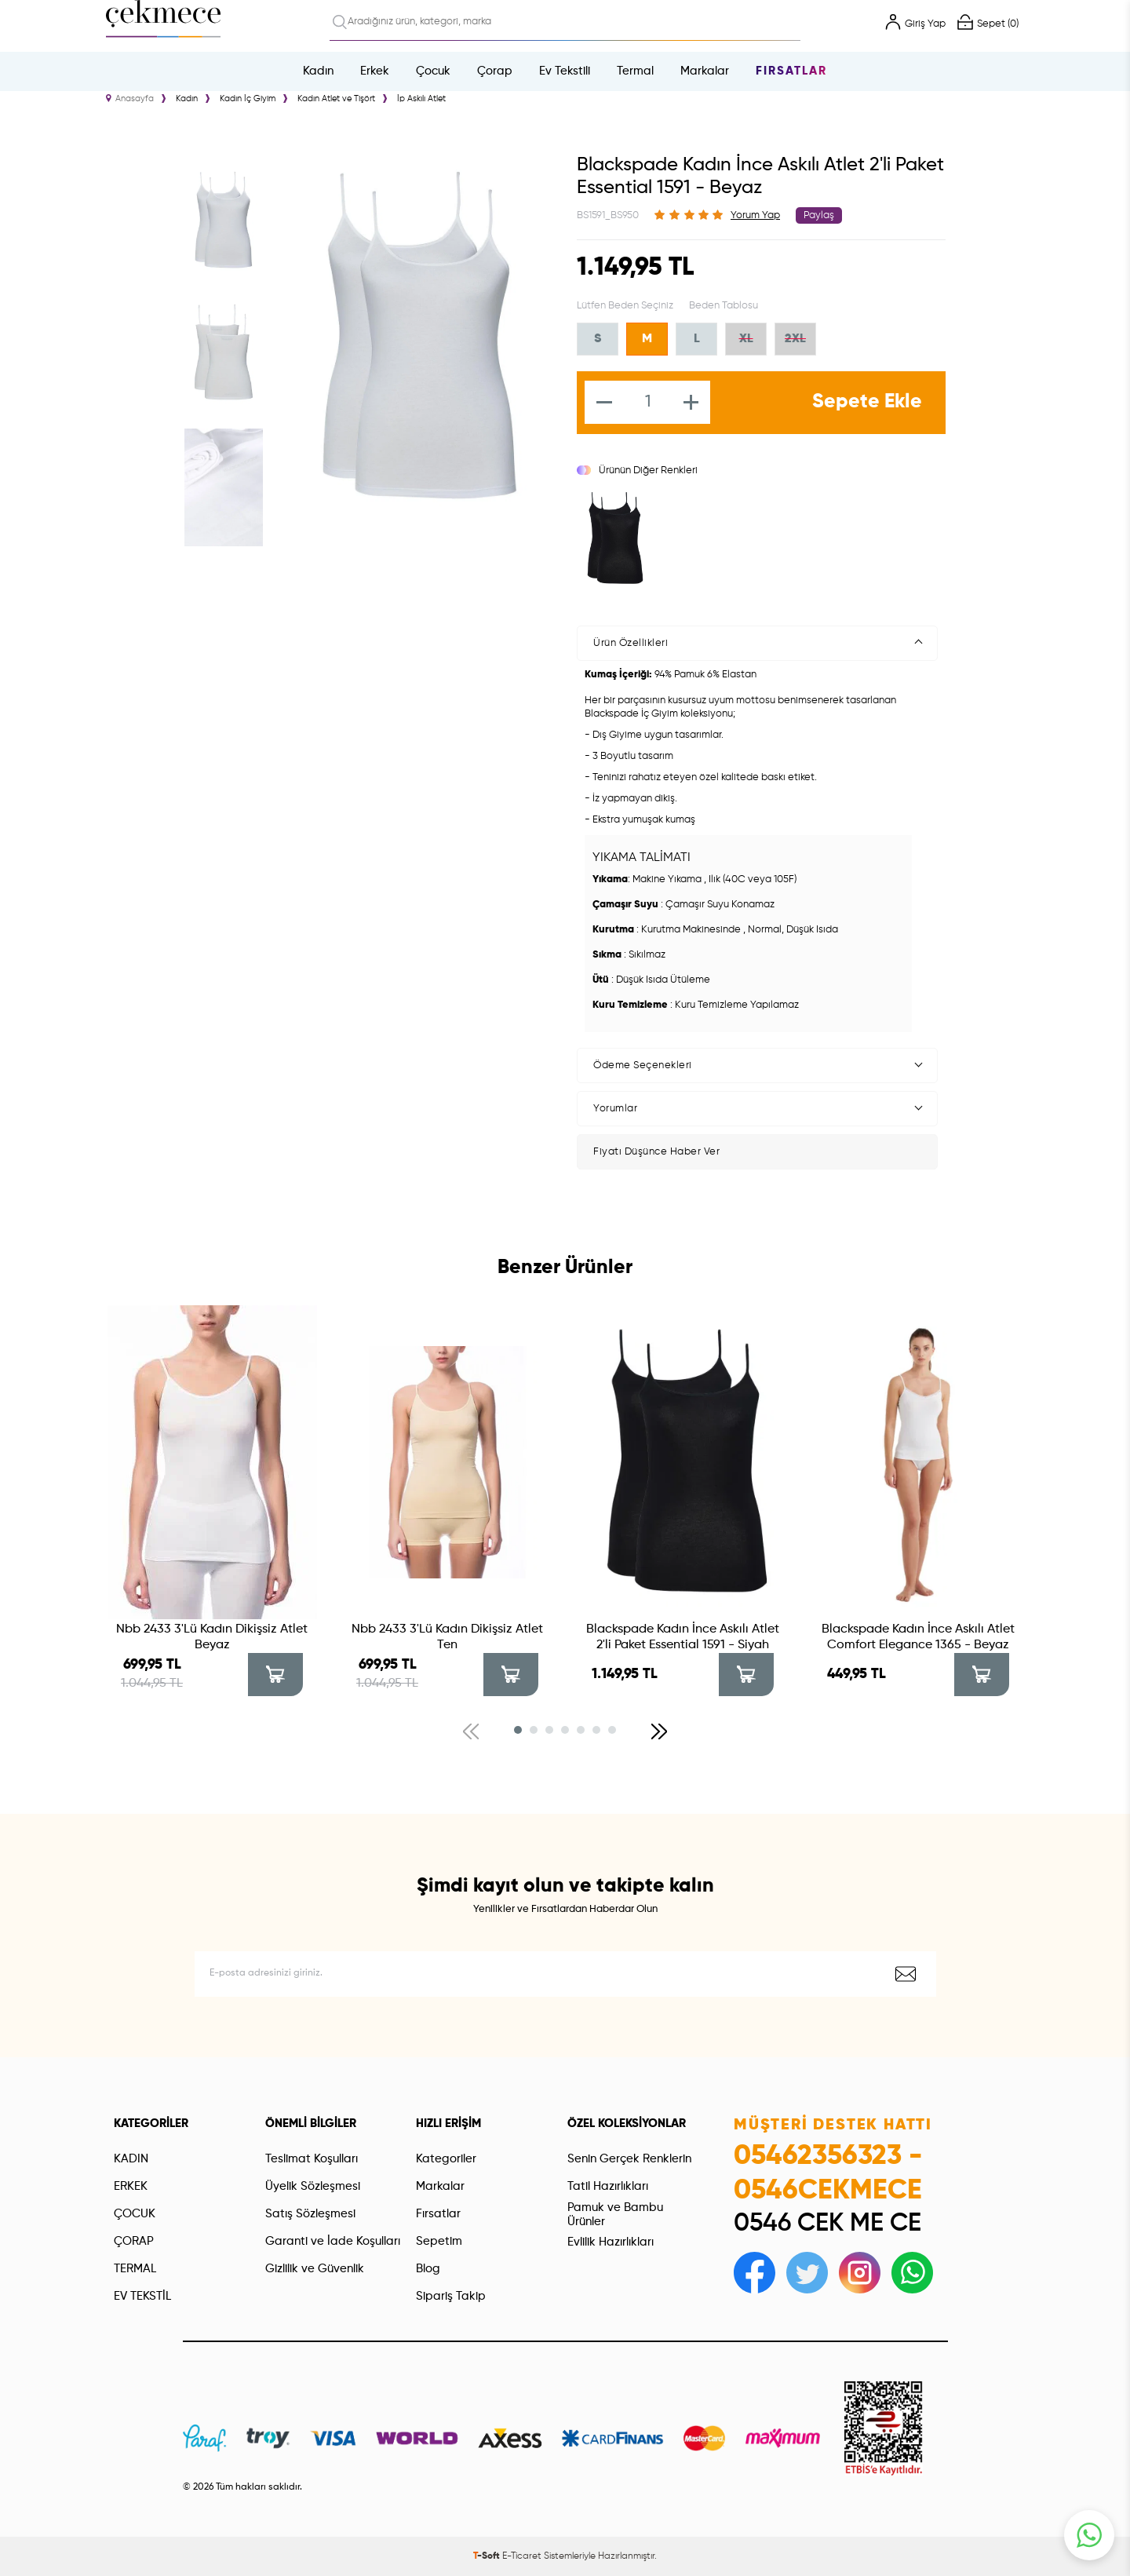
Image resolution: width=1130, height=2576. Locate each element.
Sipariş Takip (451, 2296)
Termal (635, 71)
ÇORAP (134, 2241)
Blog (428, 2269)
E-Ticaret (521, 2556)
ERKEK (131, 2186)
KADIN (131, 2159)
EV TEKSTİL (142, 2296)
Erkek (374, 71)
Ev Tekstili (564, 71)
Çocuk (433, 71)
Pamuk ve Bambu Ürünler (615, 2215)
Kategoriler (446, 2159)
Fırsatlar (791, 71)
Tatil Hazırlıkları (607, 2186)
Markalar (704, 71)
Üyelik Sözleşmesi (312, 2186)
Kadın (318, 71)
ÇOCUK (134, 2214)
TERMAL (135, 2269)
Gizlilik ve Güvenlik (314, 2269)
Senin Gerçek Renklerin (629, 2159)
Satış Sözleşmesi (310, 2214)
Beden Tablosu (723, 306)
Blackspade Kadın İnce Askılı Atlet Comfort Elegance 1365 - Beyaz (918, 1637)
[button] (518, 1730)
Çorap (494, 71)
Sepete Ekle (867, 402)
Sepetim (439, 2241)
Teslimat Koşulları (311, 2159)
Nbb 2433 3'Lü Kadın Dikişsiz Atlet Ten (447, 1637)
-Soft (487, 2556)
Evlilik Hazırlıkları (610, 2242)
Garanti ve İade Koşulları (332, 2241)
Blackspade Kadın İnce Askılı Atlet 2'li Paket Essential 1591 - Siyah (682, 1637)
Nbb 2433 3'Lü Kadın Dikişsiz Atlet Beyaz (212, 1637)
